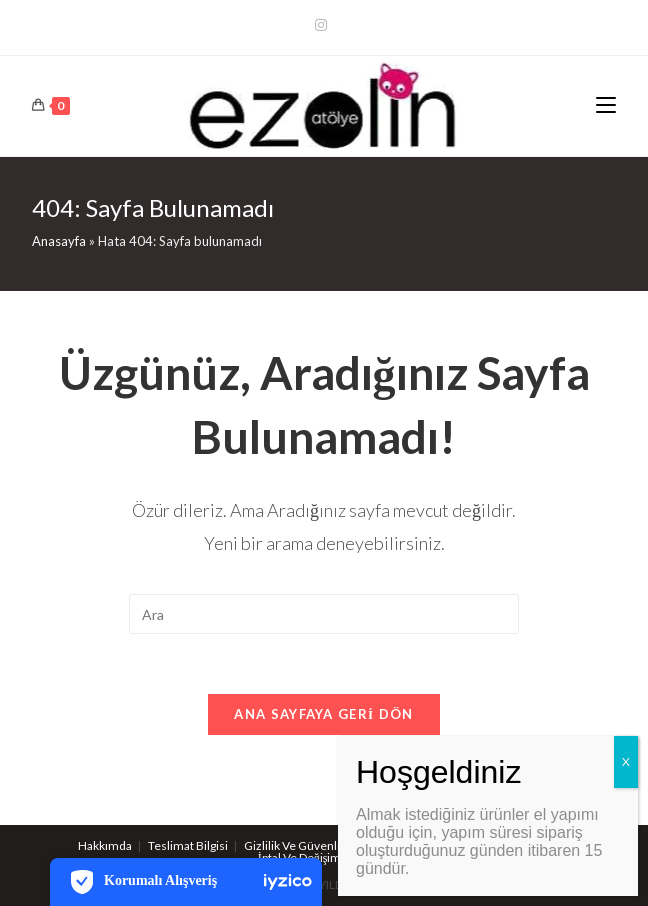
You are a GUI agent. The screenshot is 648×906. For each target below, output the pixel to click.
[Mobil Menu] (606, 106)
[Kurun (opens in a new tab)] (324, 25)
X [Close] (626, 761)
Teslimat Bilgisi (188, 845)
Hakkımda (105, 845)
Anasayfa (59, 241)
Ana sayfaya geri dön (323, 714)
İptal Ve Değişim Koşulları (324, 857)
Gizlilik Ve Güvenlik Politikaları (324, 845)
